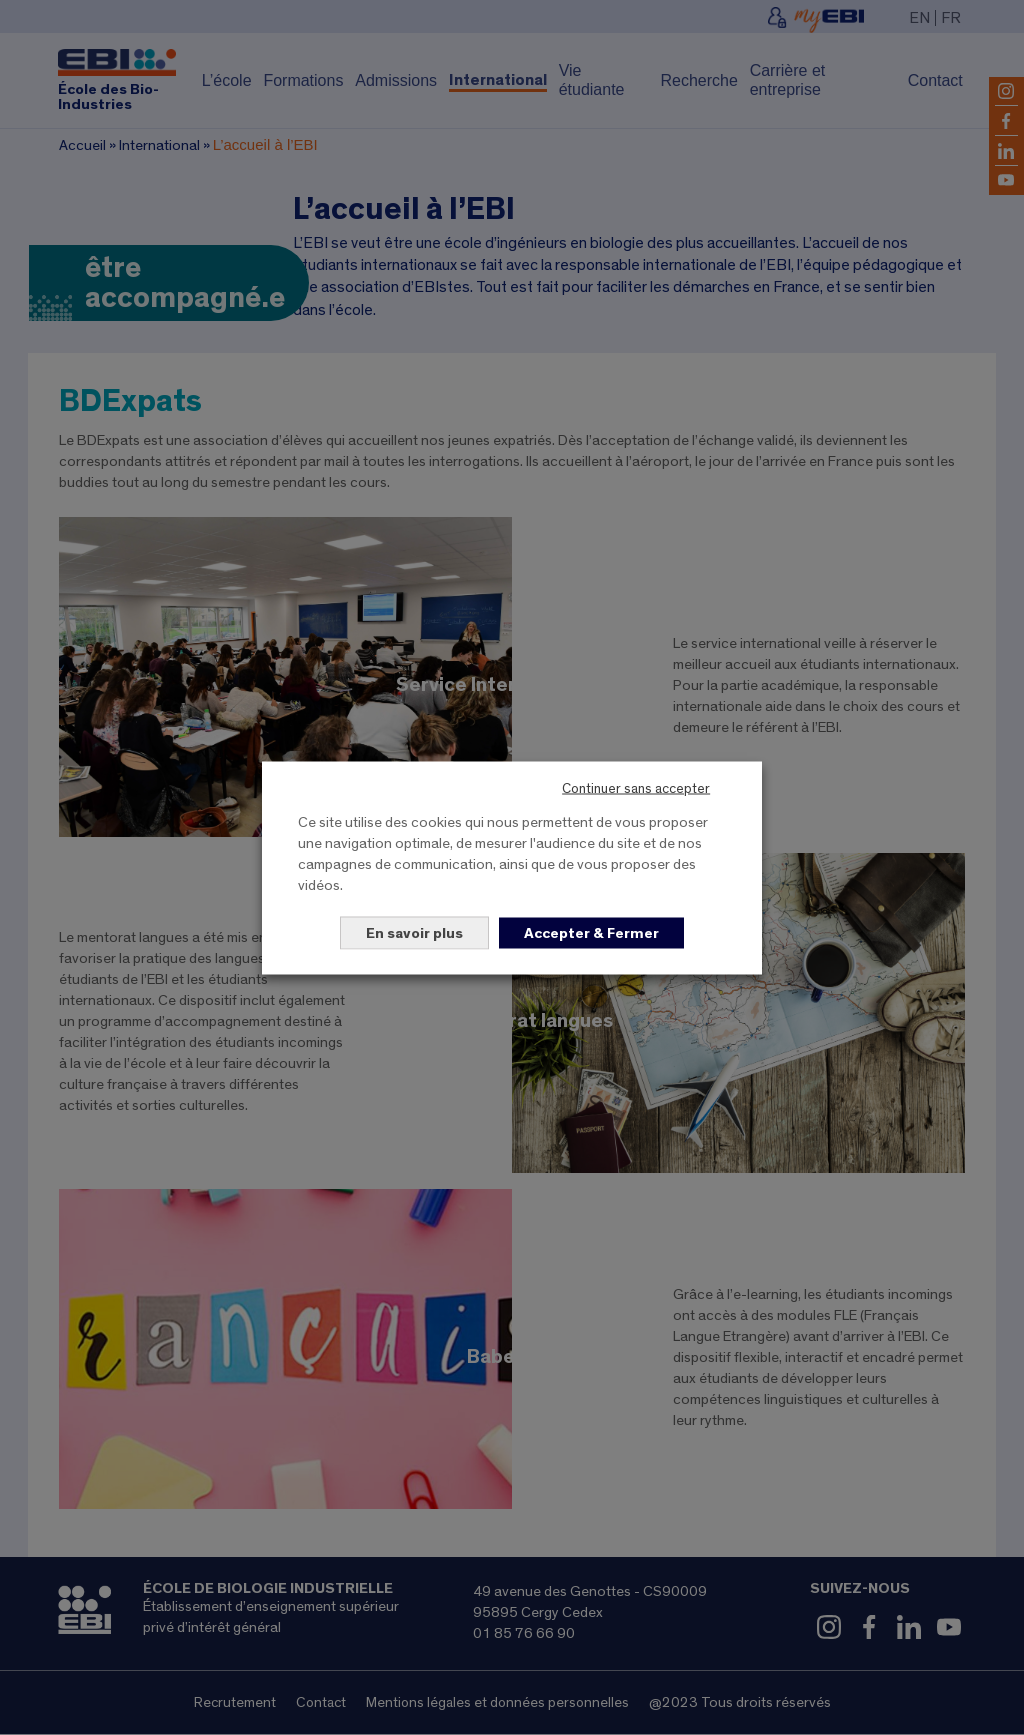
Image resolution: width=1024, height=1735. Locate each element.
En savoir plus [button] (414, 932)
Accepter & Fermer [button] (591, 932)
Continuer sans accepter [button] (636, 788)
